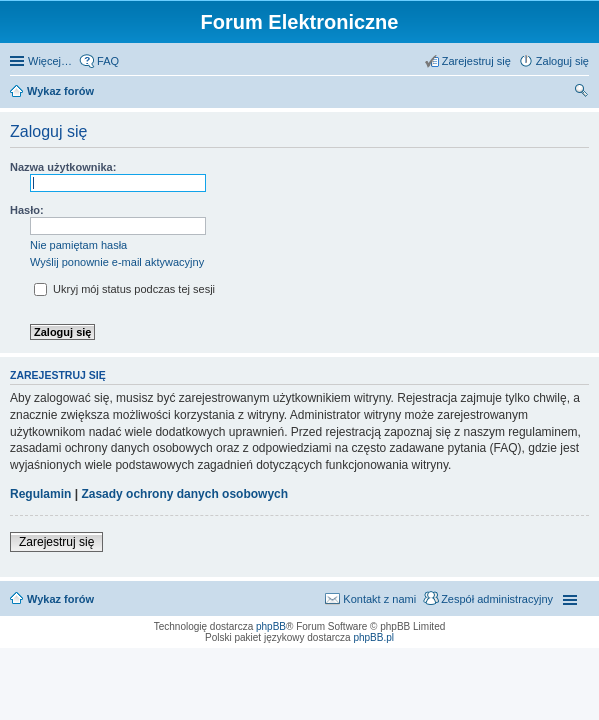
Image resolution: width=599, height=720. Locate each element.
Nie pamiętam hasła (78, 245)
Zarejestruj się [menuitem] (476, 61)
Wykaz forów (60, 91)
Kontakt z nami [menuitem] (379, 599)
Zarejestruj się (56, 542)
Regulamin (40, 494)
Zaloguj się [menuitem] (562, 61)
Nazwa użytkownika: (63, 167)
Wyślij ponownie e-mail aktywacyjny (117, 262)
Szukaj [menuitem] (582, 93)
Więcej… (50, 61)
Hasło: (27, 210)
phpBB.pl (373, 637)
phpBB (271, 626)
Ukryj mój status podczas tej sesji (124, 289)
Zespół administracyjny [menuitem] (497, 599)
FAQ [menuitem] (108, 61)
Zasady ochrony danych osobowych (184, 494)
